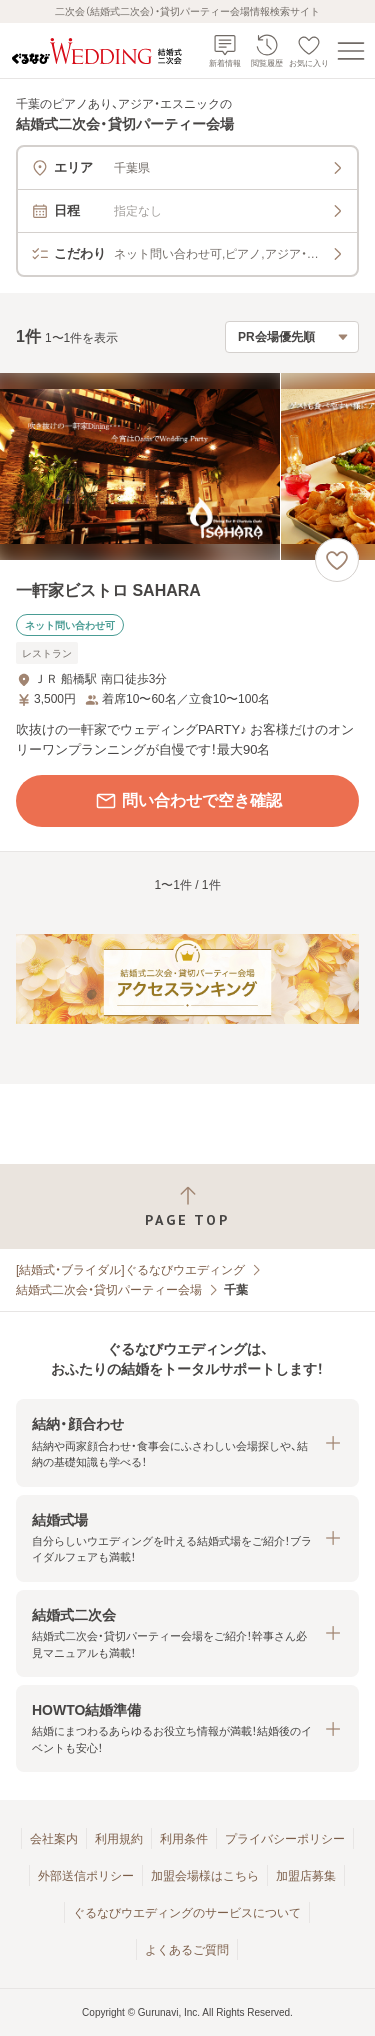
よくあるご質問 (187, 1950)
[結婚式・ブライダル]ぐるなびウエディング (130, 1270)
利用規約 (119, 1839)
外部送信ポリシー (86, 1876)
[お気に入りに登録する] (337, 560)
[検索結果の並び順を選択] (292, 337)
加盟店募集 (306, 1876)
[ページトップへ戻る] (187, 1206)
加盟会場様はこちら (205, 1876)
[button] (187, 1442)
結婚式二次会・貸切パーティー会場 (109, 1290)
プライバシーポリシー (285, 1839)
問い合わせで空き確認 (188, 801)
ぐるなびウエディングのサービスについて (187, 1913)
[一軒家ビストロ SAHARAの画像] (187, 466)
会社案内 (54, 1839)
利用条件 (184, 1839)
